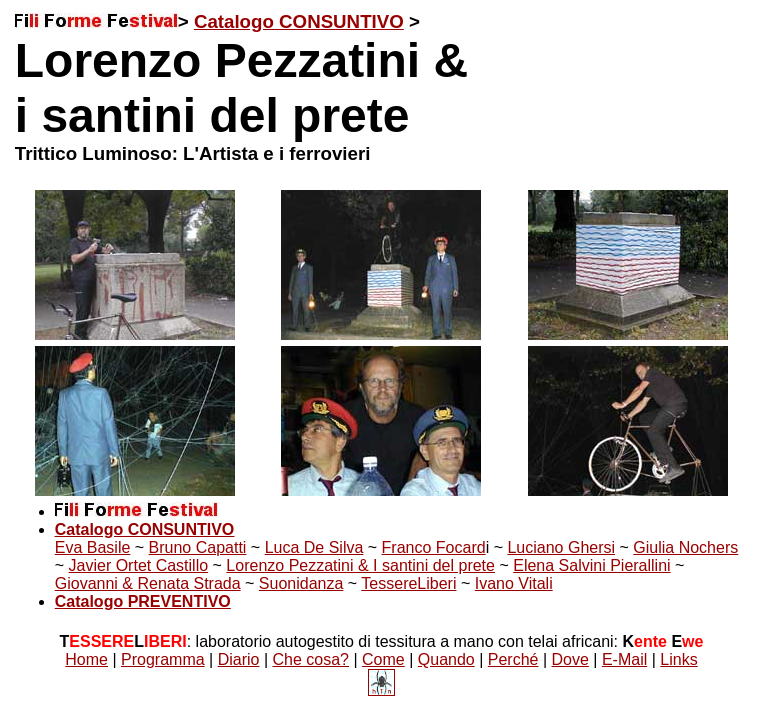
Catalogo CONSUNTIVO (299, 21)
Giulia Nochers (685, 547)
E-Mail (624, 659)
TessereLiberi (408, 583)
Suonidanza (301, 583)
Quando (446, 659)
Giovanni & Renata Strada (148, 583)
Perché (513, 659)
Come (383, 659)
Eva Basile (93, 547)
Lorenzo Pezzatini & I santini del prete (360, 565)
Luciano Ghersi (561, 547)
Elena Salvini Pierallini (591, 565)
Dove (570, 659)
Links (678, 659)
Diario (239, 659)
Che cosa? (311, 659)
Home (86, 659)
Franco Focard (434, 547)
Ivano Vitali (514, 583)
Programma (163, 659)
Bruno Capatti (198, 547)
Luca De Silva (314, 547)
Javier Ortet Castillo (139, 565)
